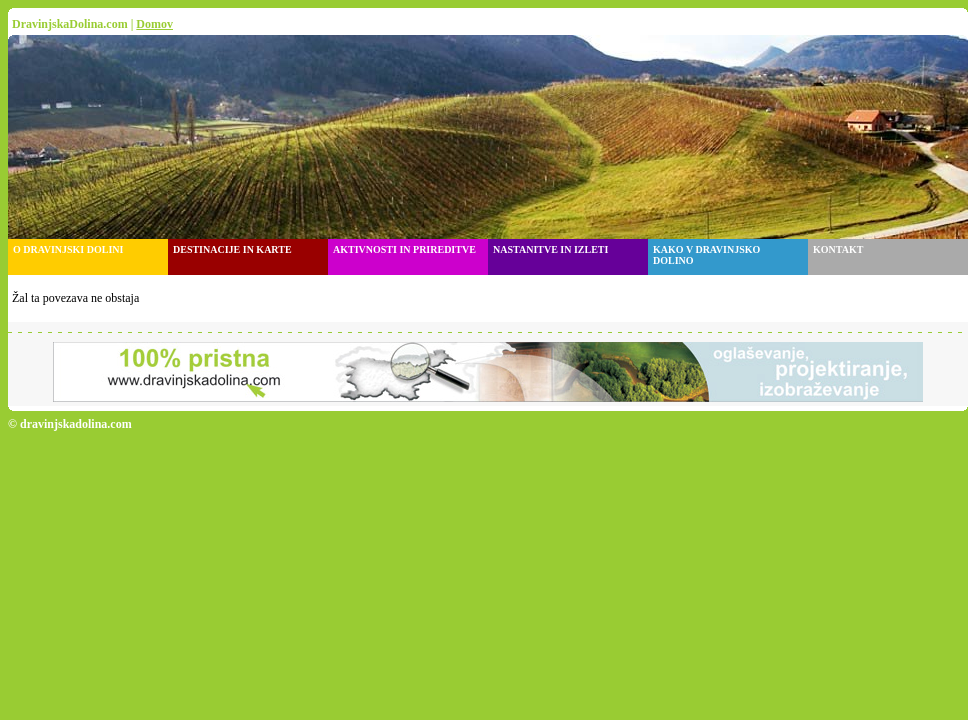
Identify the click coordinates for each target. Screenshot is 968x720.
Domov (154, 24)
